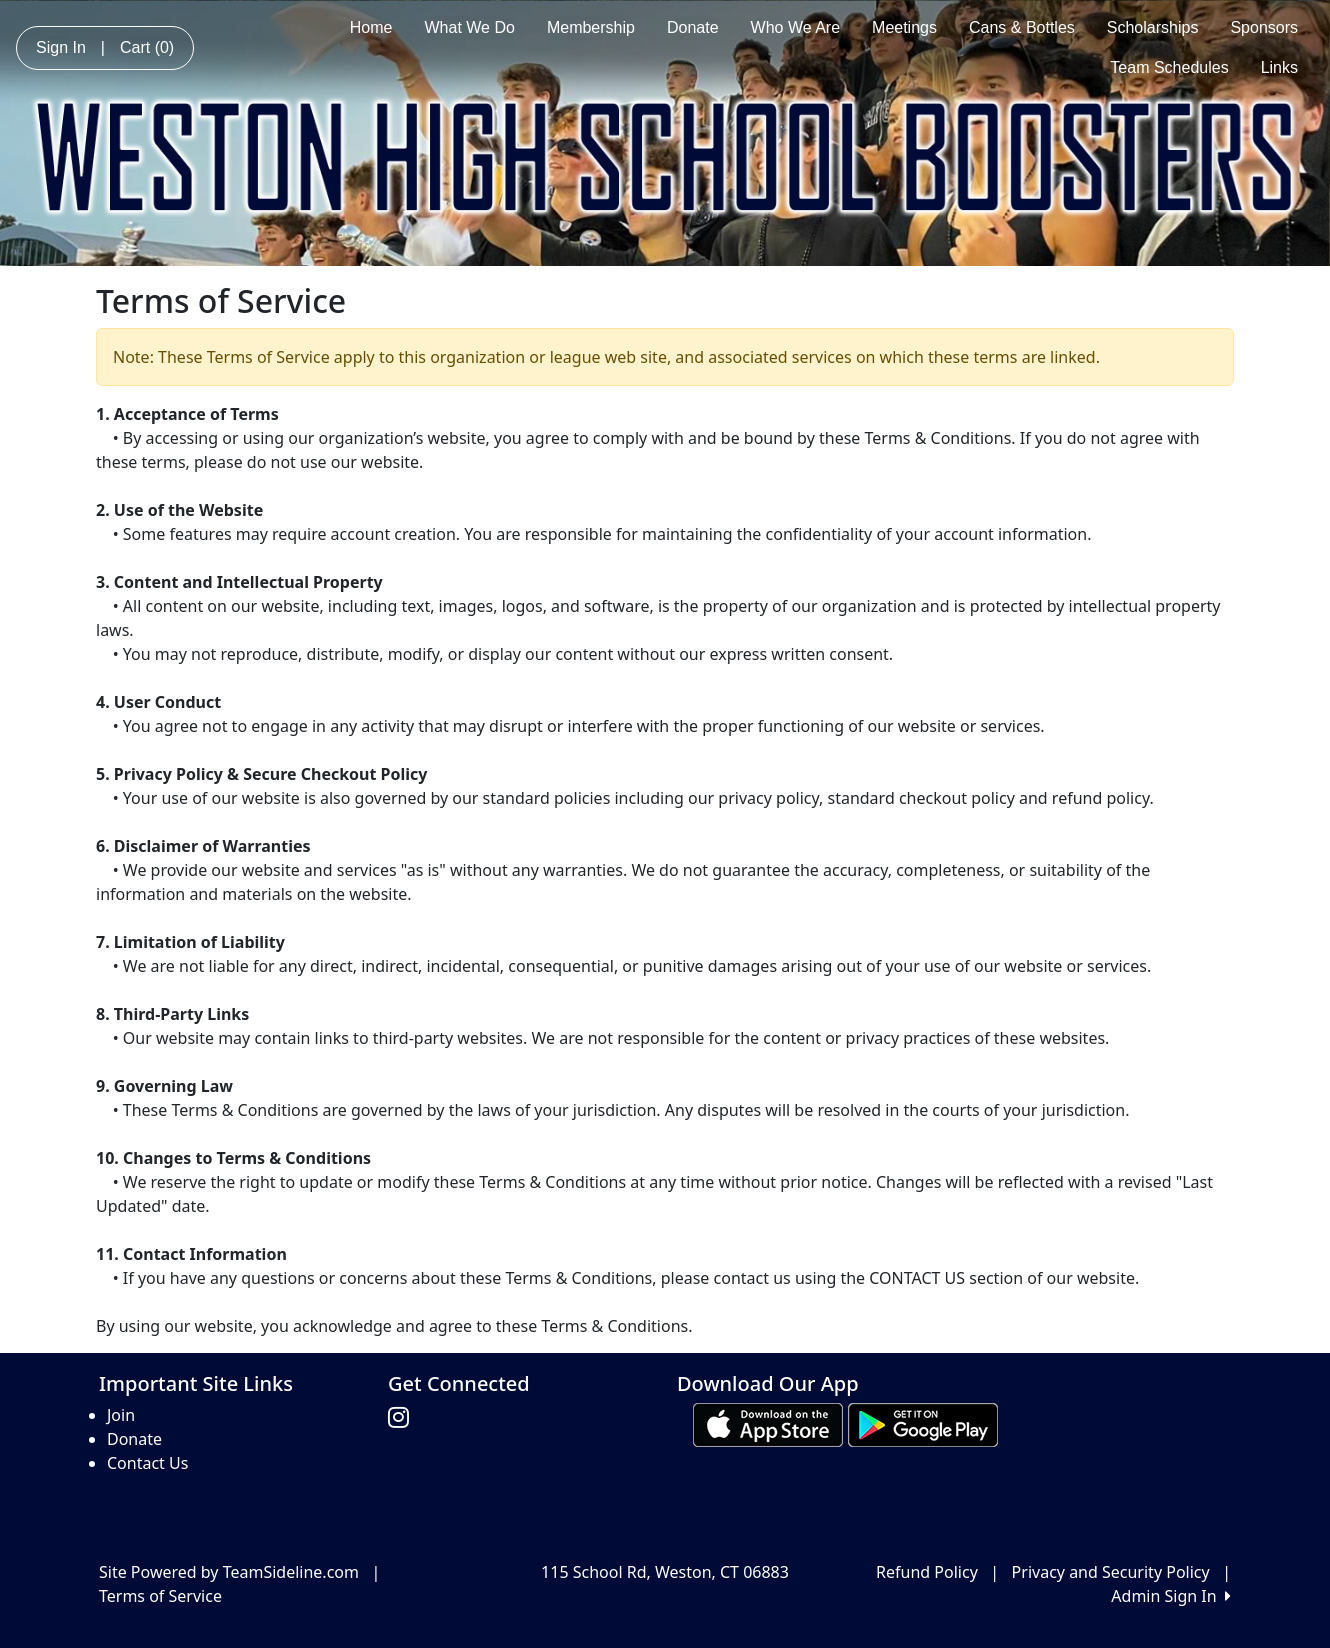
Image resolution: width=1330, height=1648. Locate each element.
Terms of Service (160, 1596)
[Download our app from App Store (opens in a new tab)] (768, 1424)
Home (371, 27)
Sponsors (1264, 27)
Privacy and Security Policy (1111, 1572)
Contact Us (147, 1463)
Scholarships (1153, 27)
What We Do (470, 27)
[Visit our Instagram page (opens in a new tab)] (403, 1418)
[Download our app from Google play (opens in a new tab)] (923, 1424)
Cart (147, 47)
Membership (591, 27)
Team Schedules (1169, 67)
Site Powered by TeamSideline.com (229, 1572)
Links (1279, 67)
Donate (693, 27)
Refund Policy (927, 1572)
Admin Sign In (1171, 1596)
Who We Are (796, 27)
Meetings (904, 27)
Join (121, 1415)
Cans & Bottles (1022, 27)
